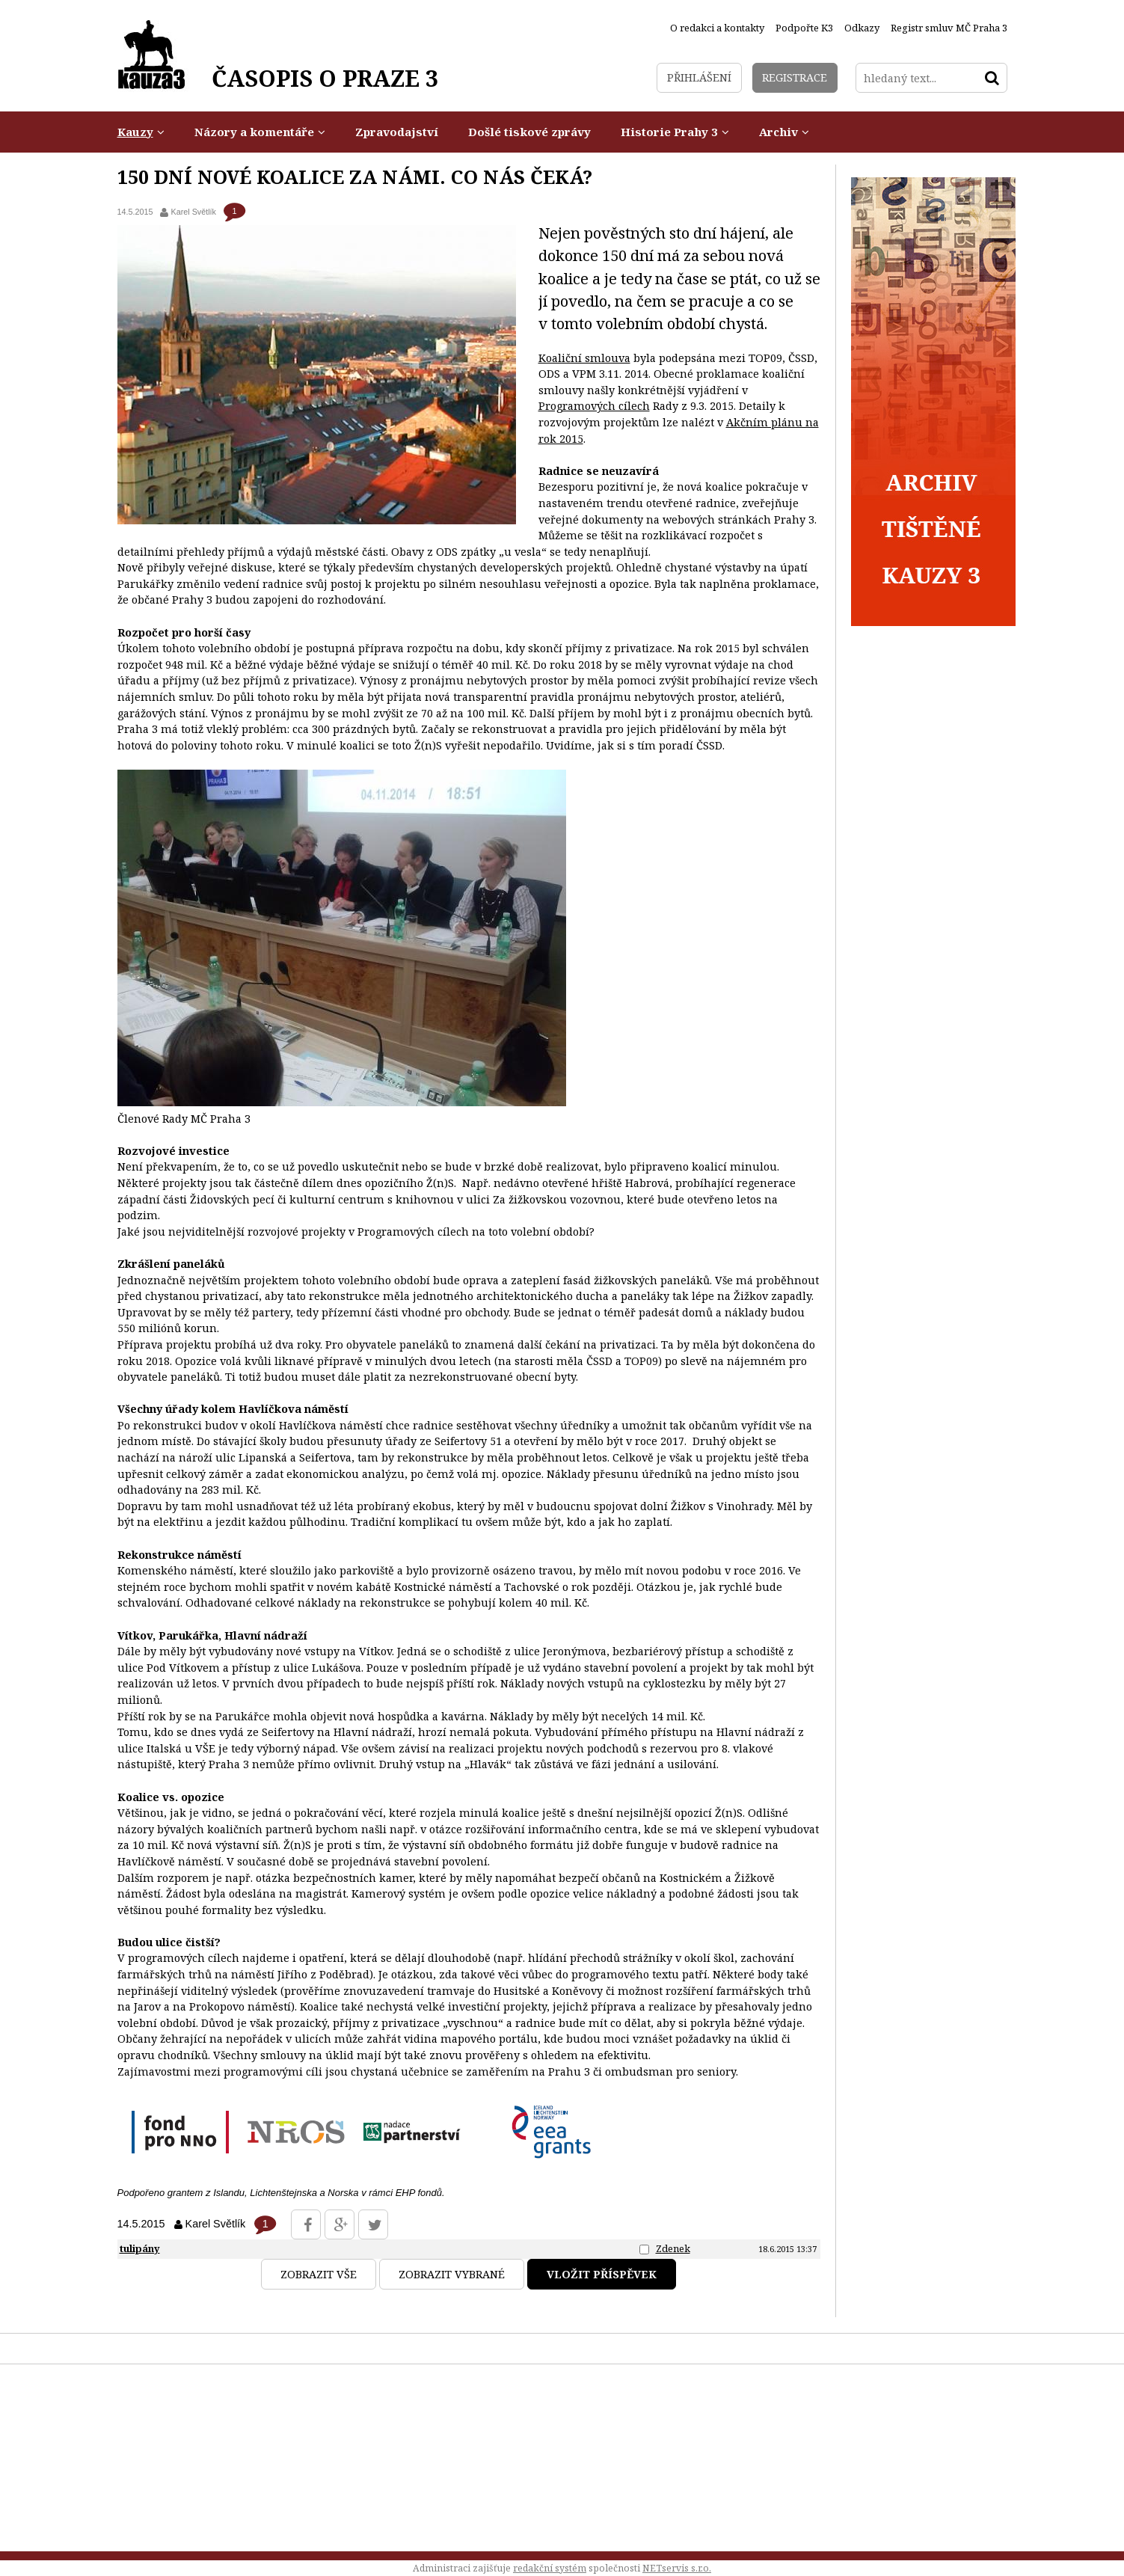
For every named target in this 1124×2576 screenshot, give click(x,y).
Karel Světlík (193, 211)
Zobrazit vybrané (452, 2274)
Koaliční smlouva (584, 358)
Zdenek (673, 2248)
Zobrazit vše (318, 2274)
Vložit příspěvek (602, 2274)
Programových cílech (594, 406)
